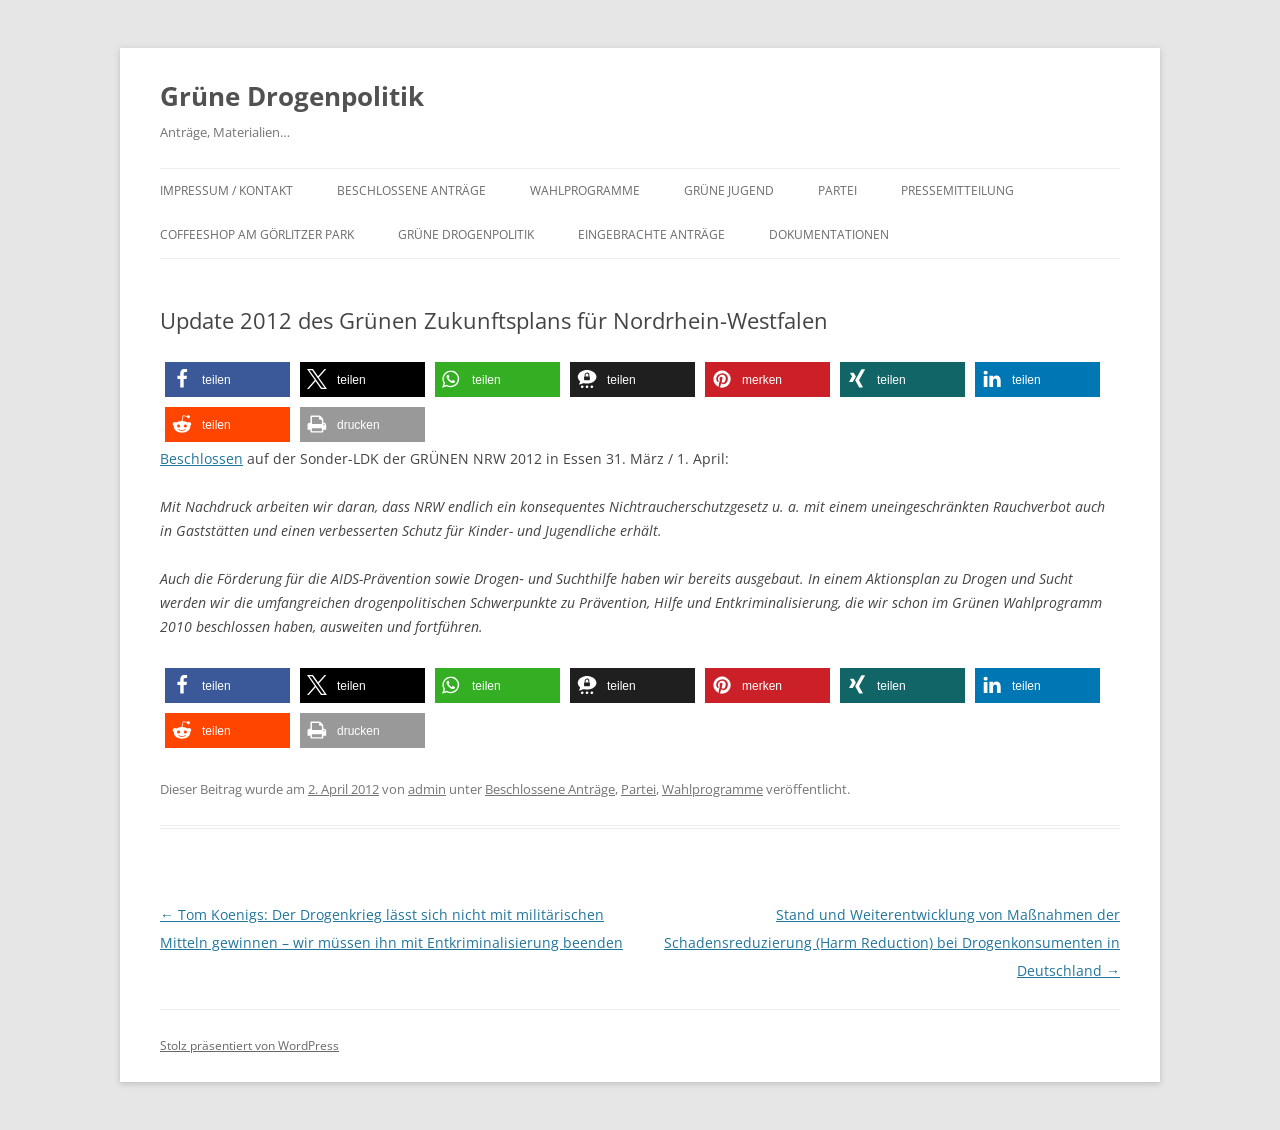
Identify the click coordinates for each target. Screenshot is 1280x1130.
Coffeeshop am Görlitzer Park (257, 234)
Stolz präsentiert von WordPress (249, 1045)
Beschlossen (201, 458)
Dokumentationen (829, 234)
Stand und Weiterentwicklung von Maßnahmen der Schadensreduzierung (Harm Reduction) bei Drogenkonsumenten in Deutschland (892, 942)
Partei (837, 190)
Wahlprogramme (585, 190)
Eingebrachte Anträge (651, 234)
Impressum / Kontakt (226, 190)
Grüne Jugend (729, 190)
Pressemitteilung (957, 190)
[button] (227, 379)
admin (427, 789)
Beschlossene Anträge (411, 190)
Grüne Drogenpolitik (292, 96)
